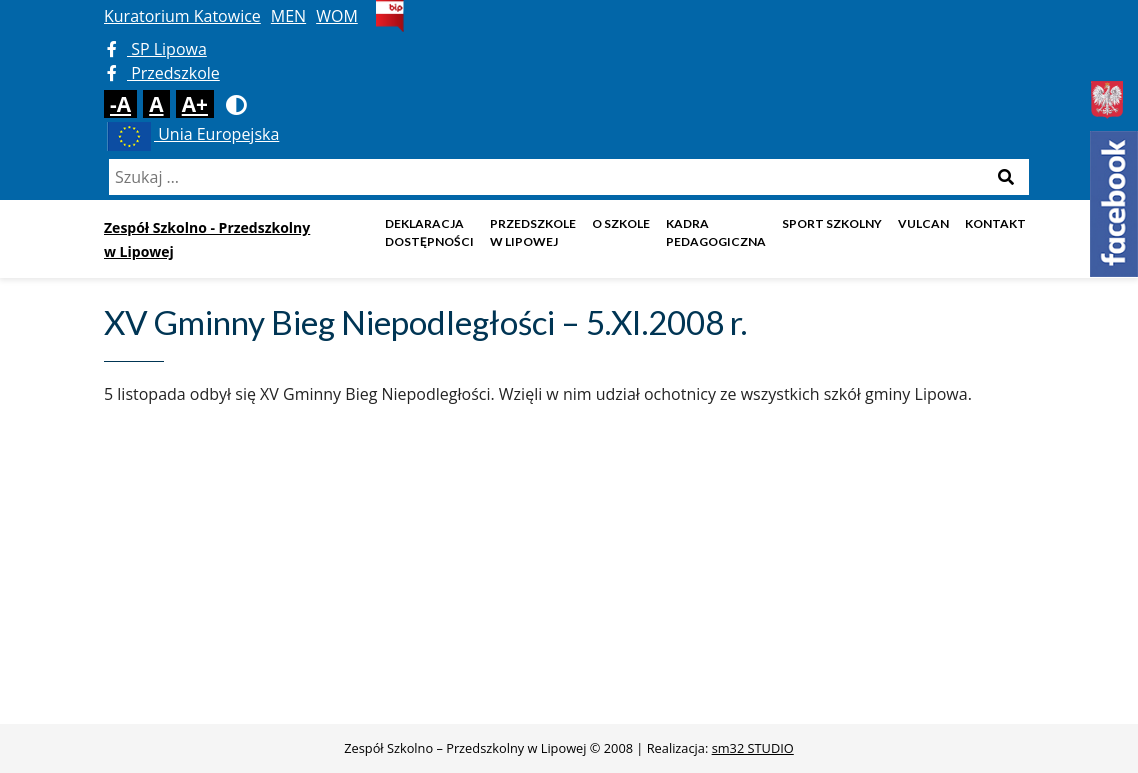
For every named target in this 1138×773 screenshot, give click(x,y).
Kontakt (995, 223)
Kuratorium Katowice (182, 16)
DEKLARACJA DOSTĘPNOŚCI (429, 232)
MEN (288, 16)
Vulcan (923, 223)
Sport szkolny (832, 223)
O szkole (621, 223)
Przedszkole (163, 73)
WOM (337, 16)
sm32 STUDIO (753, 748)
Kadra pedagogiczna (716, 232)
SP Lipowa (157, 49)
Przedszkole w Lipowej (533, 232)
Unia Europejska (191, 134)
